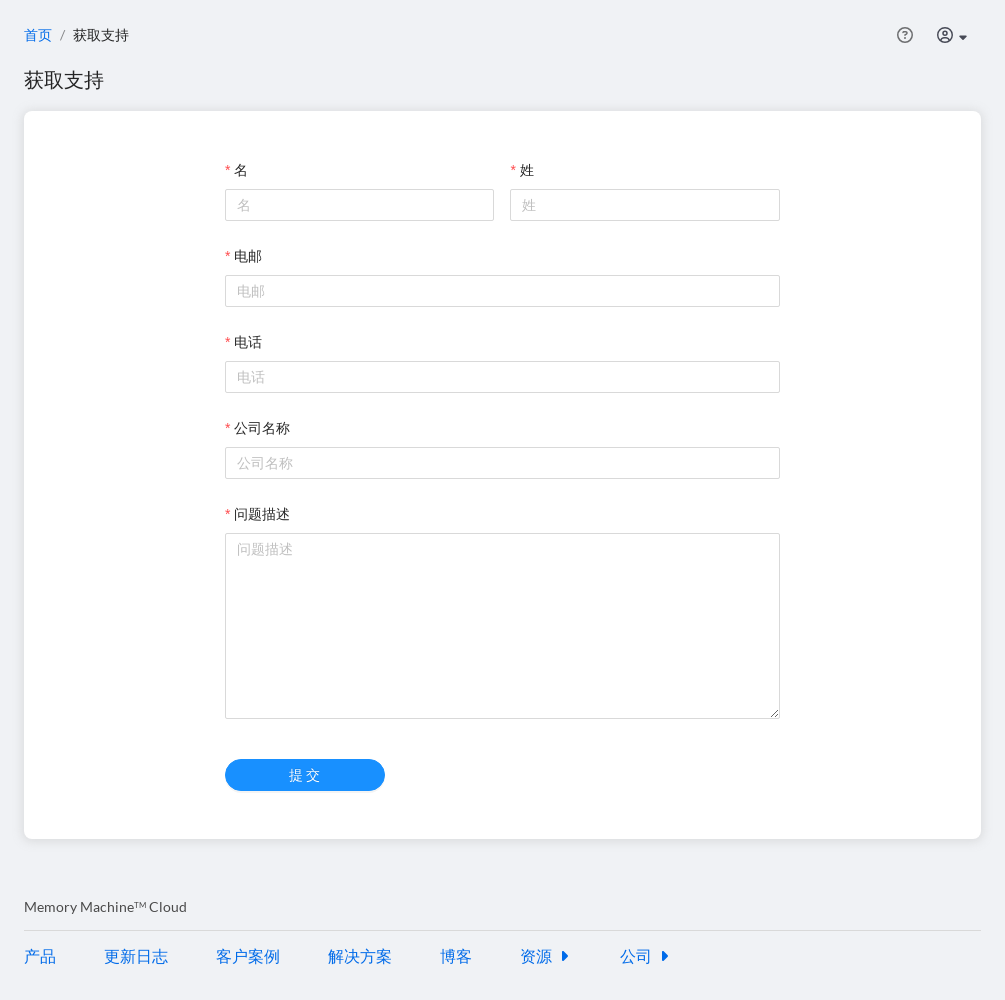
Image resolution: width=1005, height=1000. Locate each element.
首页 (38, 34)
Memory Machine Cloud (105, 906)
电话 (248, 341)
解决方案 (360, 955)
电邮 (248, 255)
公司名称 (262, 427)
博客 (456, 955)
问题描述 (262, 513)
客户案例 (248, 955)
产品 (40, 955)
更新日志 (136, 955)
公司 (646, 955)
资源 (546, 955)
